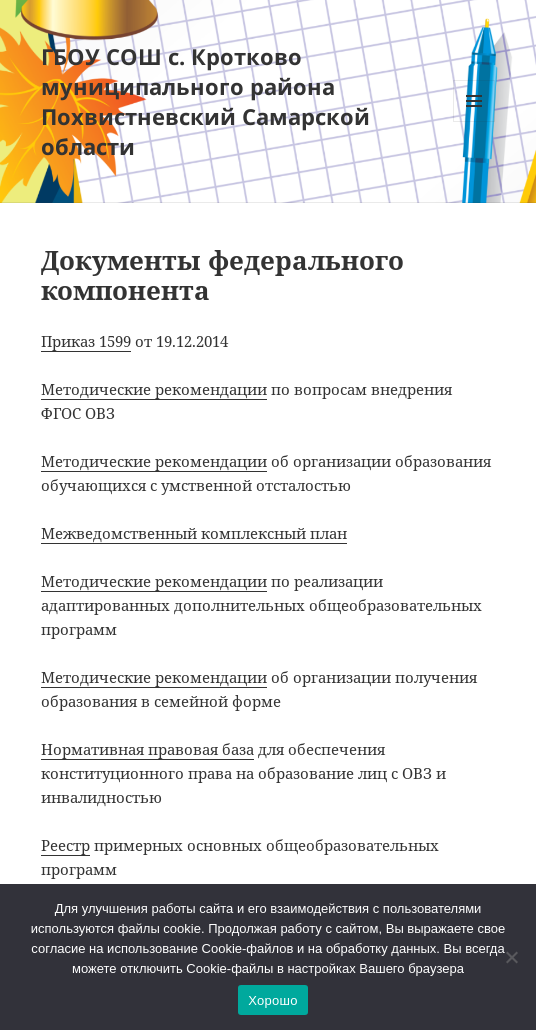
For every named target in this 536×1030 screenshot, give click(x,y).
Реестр (65, 845)
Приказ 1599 (86, 341)
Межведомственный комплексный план (194, 533)
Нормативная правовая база (147, 749)
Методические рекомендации (154, 389)
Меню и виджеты (474, 121)
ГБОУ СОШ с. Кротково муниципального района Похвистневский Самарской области (205, 101)
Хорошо (272, 1000)
